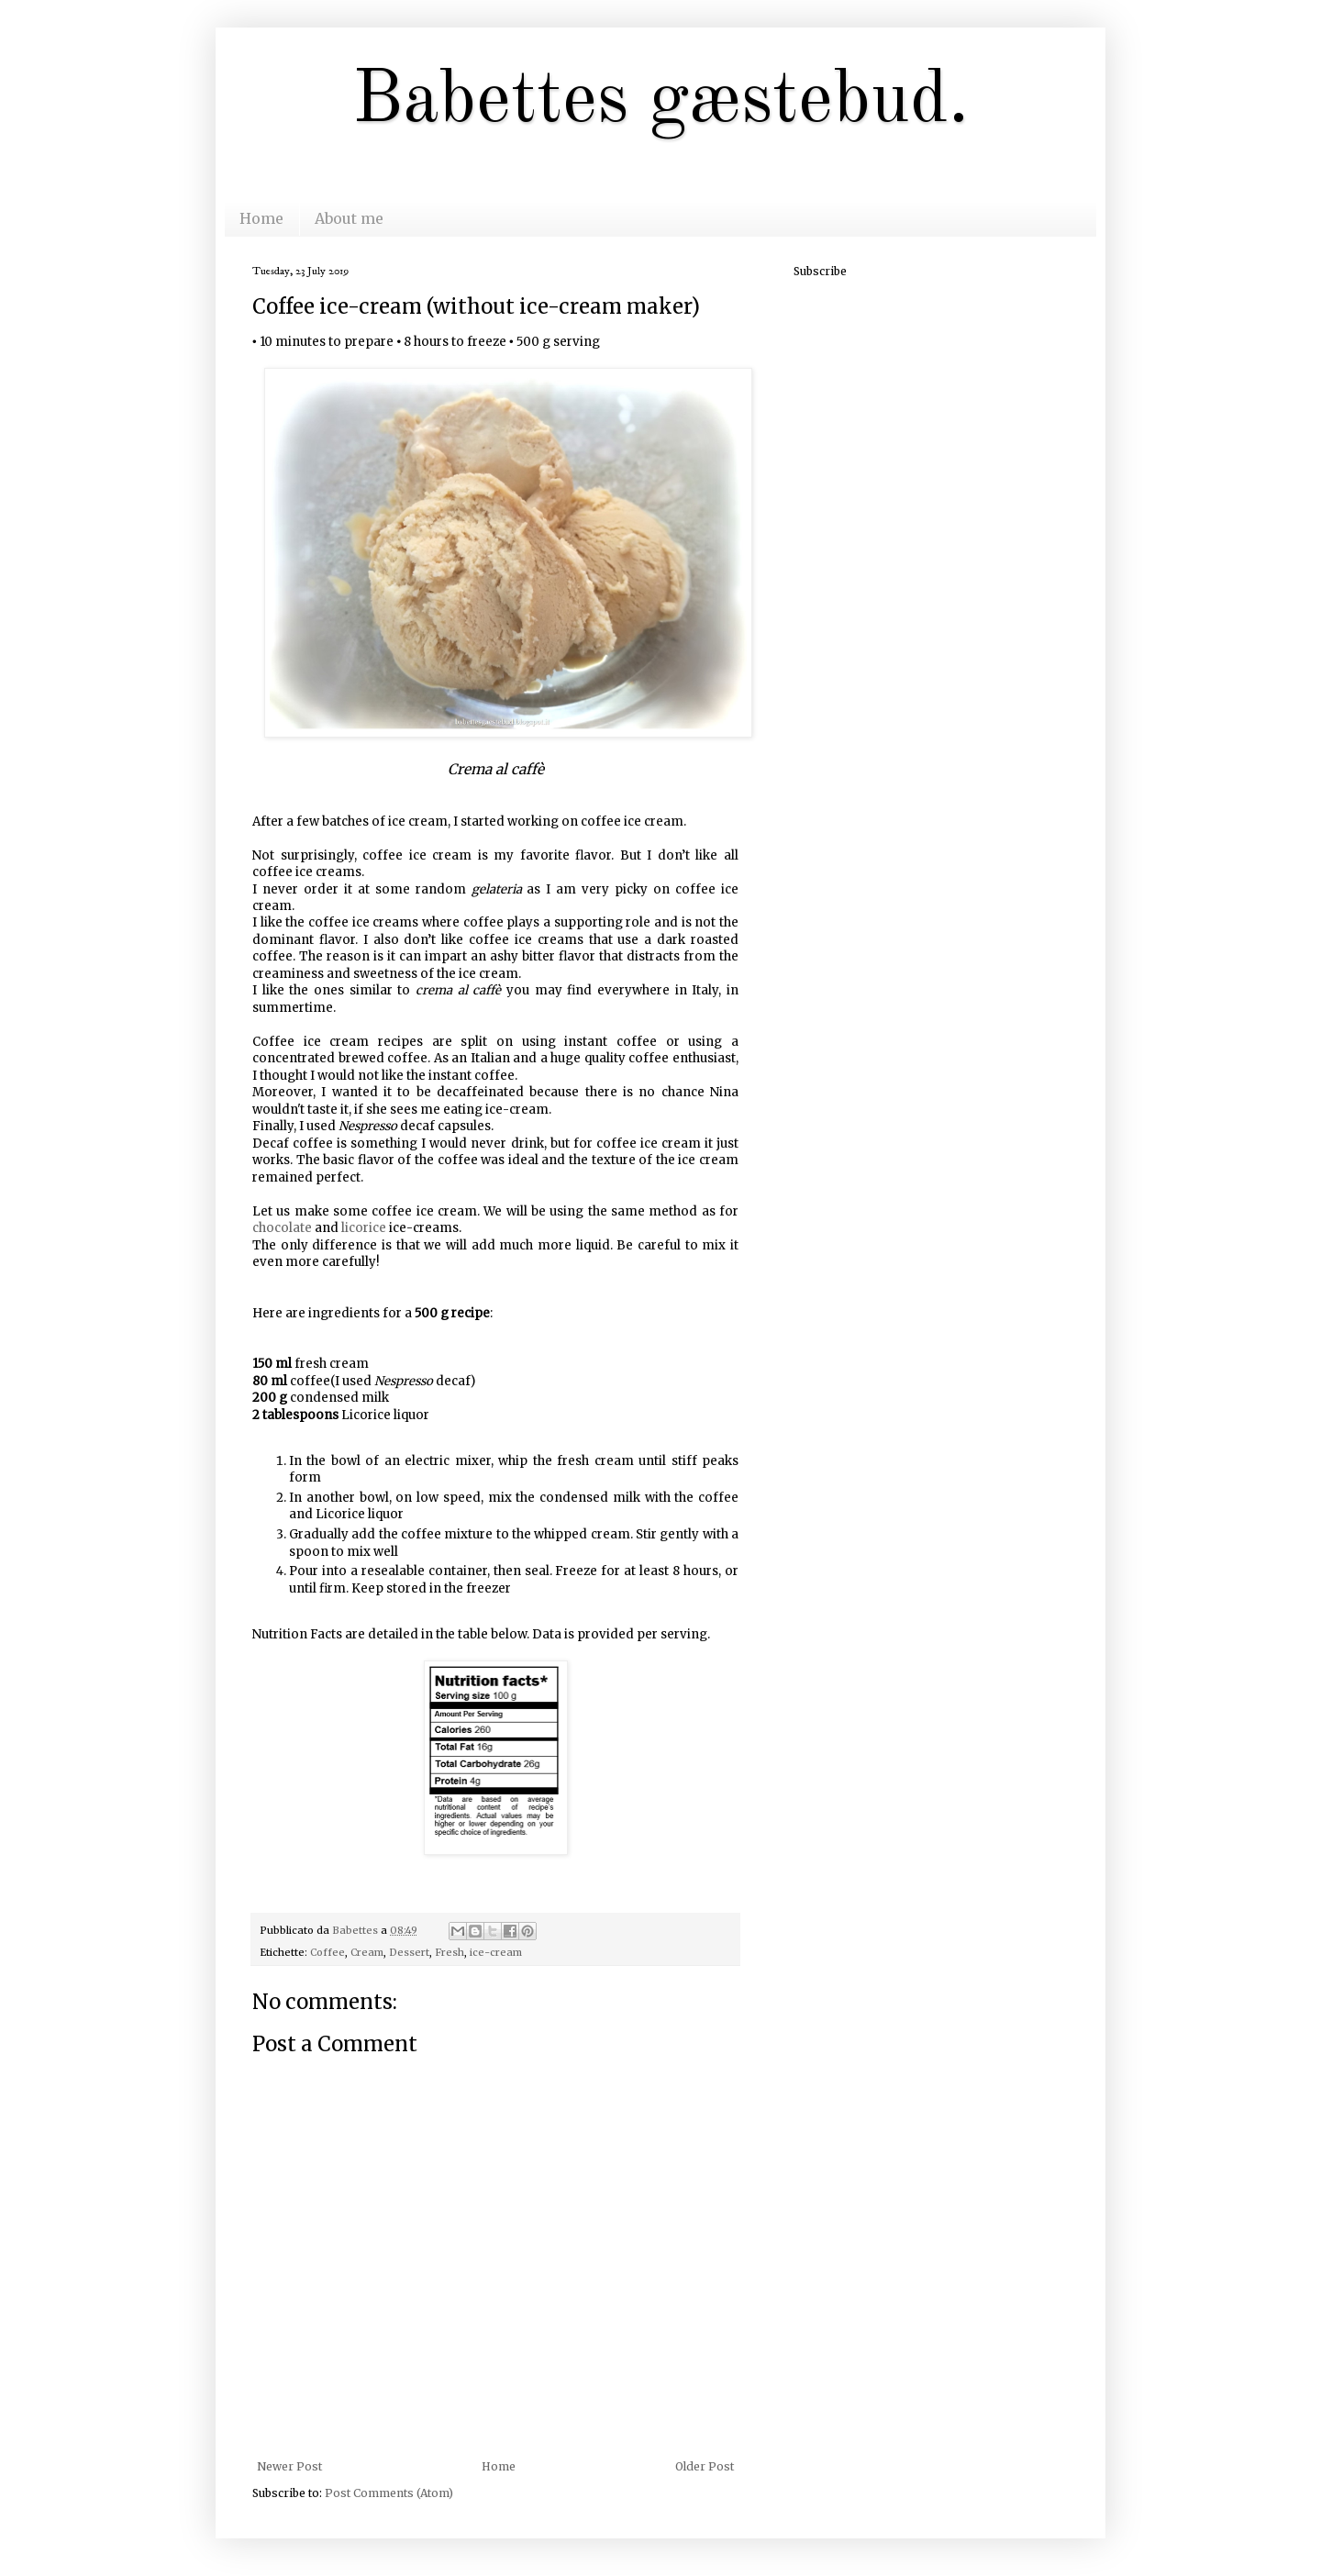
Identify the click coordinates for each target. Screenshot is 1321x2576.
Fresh (449, 1952)
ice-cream (496, 1952)
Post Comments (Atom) (389, 2493)
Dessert (409, 1952)
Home (261, 218)
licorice (363, 1228)
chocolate (282, 1228)
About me (349, 218)
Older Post (704, 2466)
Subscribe (820, 271)
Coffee (327, 1952)
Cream (366, 1952)
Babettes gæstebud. (660, 102)
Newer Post (289, 2466)
